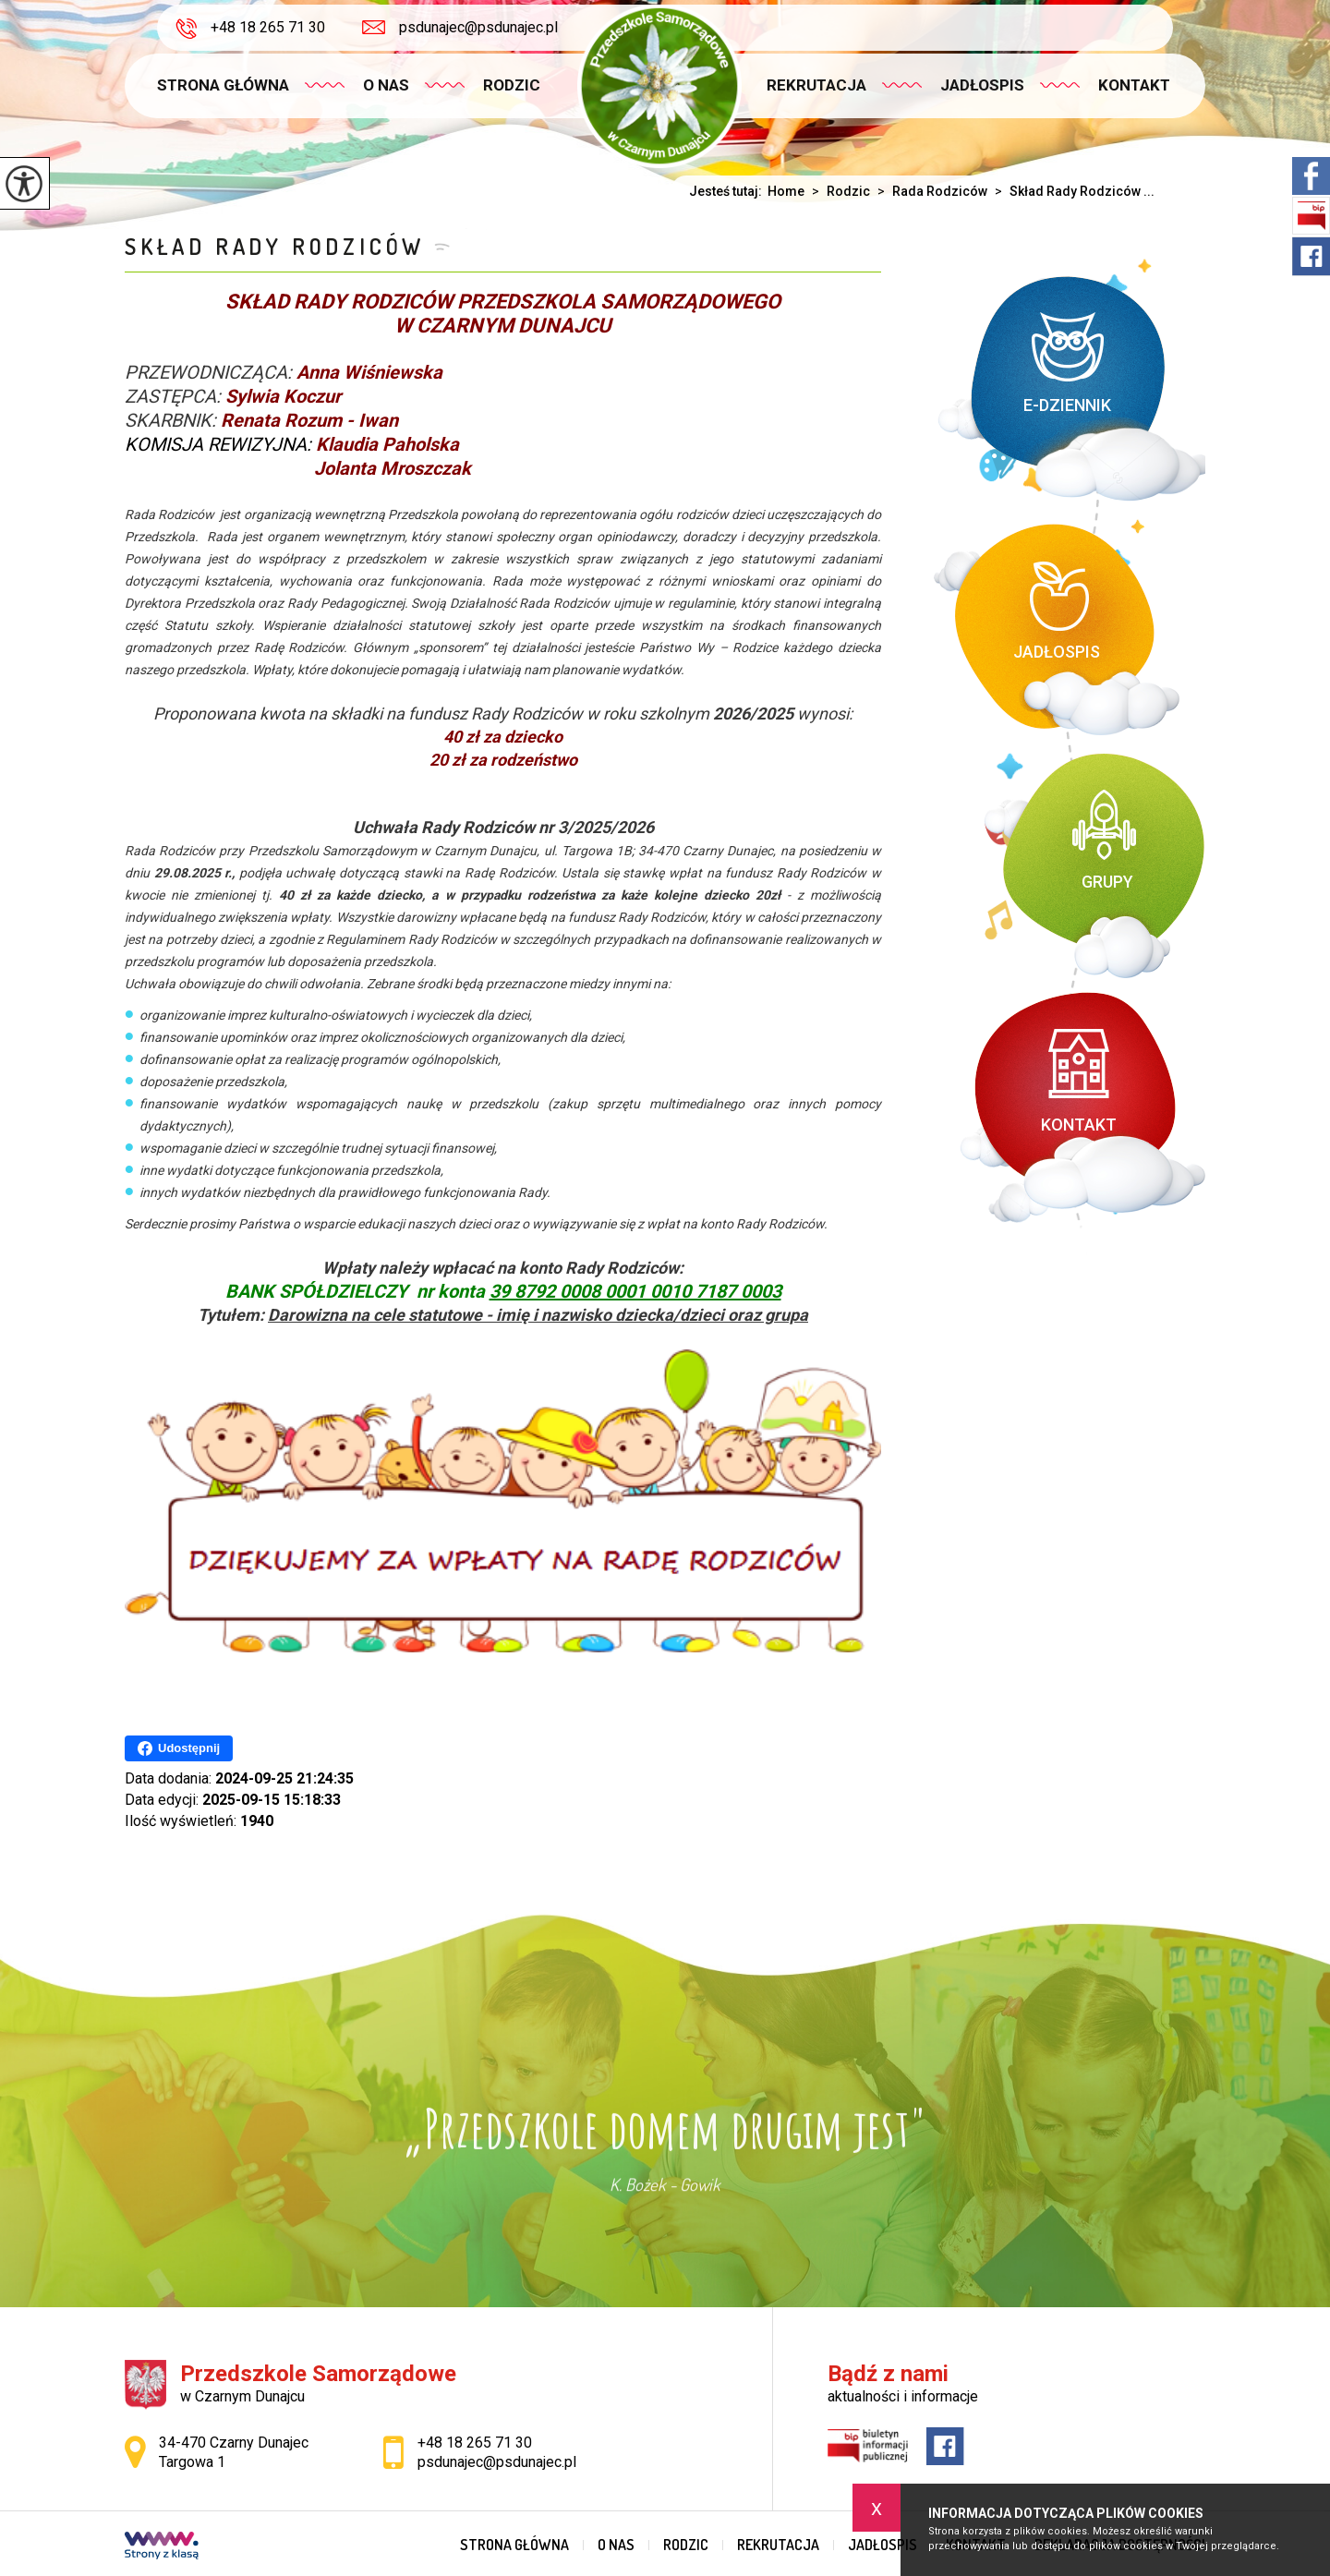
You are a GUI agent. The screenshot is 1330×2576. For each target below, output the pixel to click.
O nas (386, 85)
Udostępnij (179, 1748)
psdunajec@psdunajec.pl (460, 27)
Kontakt (1134, 85)
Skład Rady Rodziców (275, 246)
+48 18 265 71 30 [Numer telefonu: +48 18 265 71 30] (474, 2442)
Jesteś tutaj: (728, 191)
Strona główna (223, 85)
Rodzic (511, 85)
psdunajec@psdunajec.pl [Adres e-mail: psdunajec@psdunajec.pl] (496, 2462)
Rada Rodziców (928, 191)
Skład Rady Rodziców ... (1071, 191)
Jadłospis (982, 85)
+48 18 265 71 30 (250, 28)
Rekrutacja (816, 85)
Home (786, 191)
